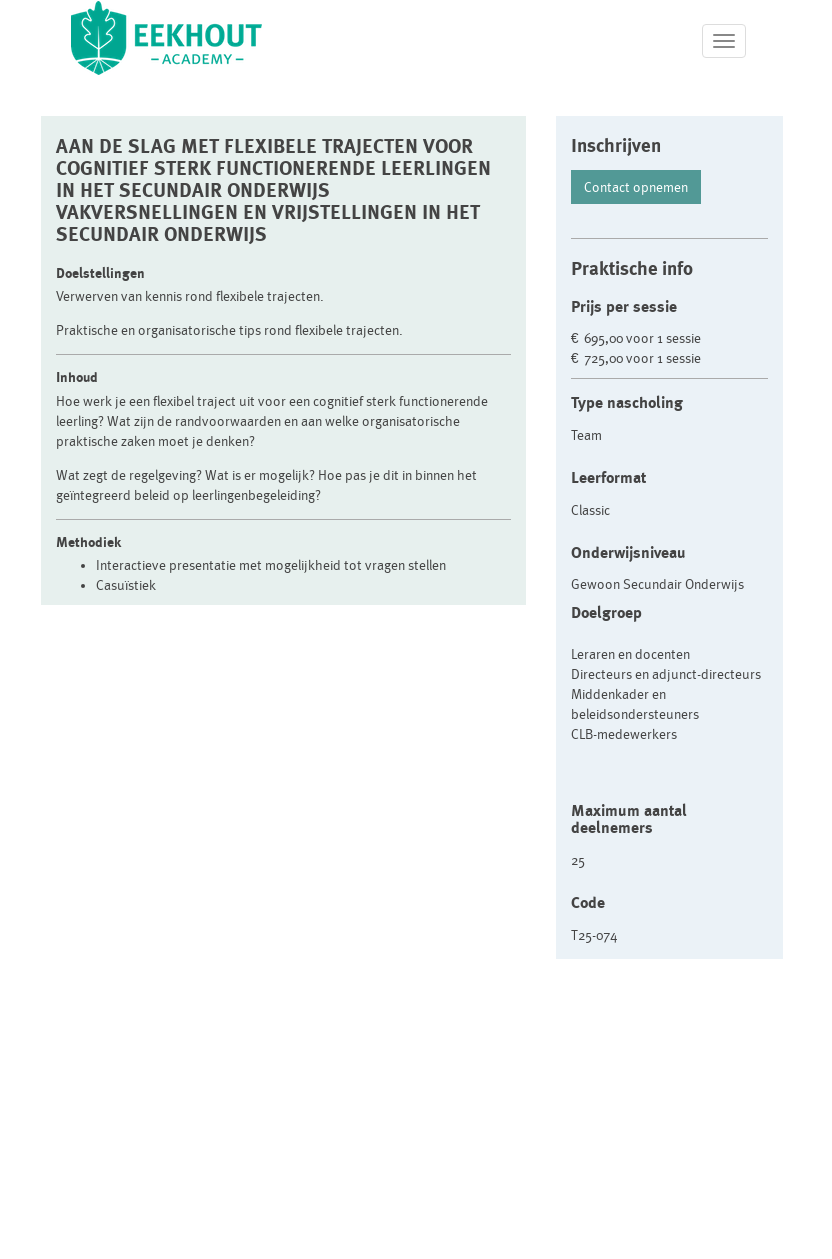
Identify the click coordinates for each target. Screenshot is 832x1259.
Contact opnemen (636, 187)
